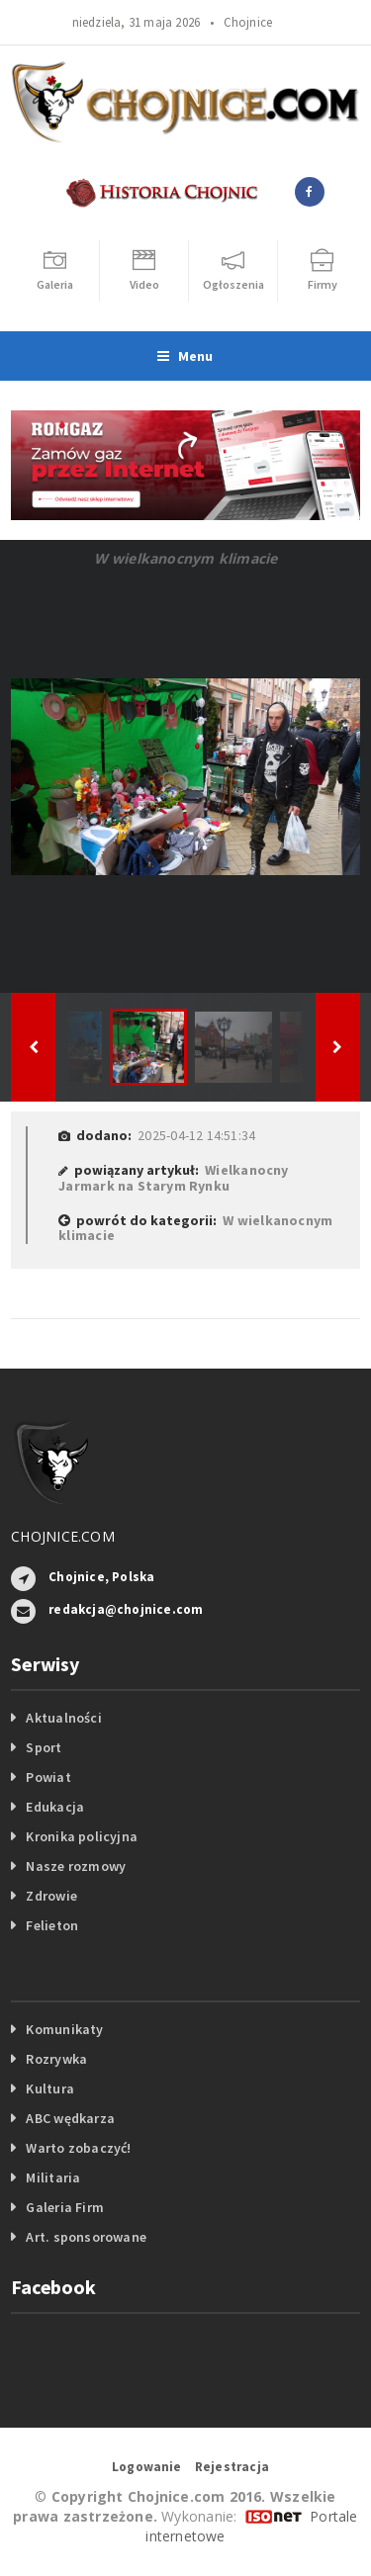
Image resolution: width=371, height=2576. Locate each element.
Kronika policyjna (82, 1836)
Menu (185, 356)
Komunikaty (64, 2029)
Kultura (49, 2088)
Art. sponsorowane (86, 2237)
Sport (43, 1747)
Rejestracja (232, 2466)
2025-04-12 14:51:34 (196, 1135)
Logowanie (147, 2466)
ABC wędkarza (70, 2118)
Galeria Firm (65, 2207)
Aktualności (63, 1718)
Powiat (48, 1777)
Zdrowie (51, 1896)
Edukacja (55, 1807)
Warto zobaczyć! (78, 2148)
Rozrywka (56, 2059)
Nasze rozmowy (76, 1866)
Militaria (53, 2177)
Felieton (52, 1925)
